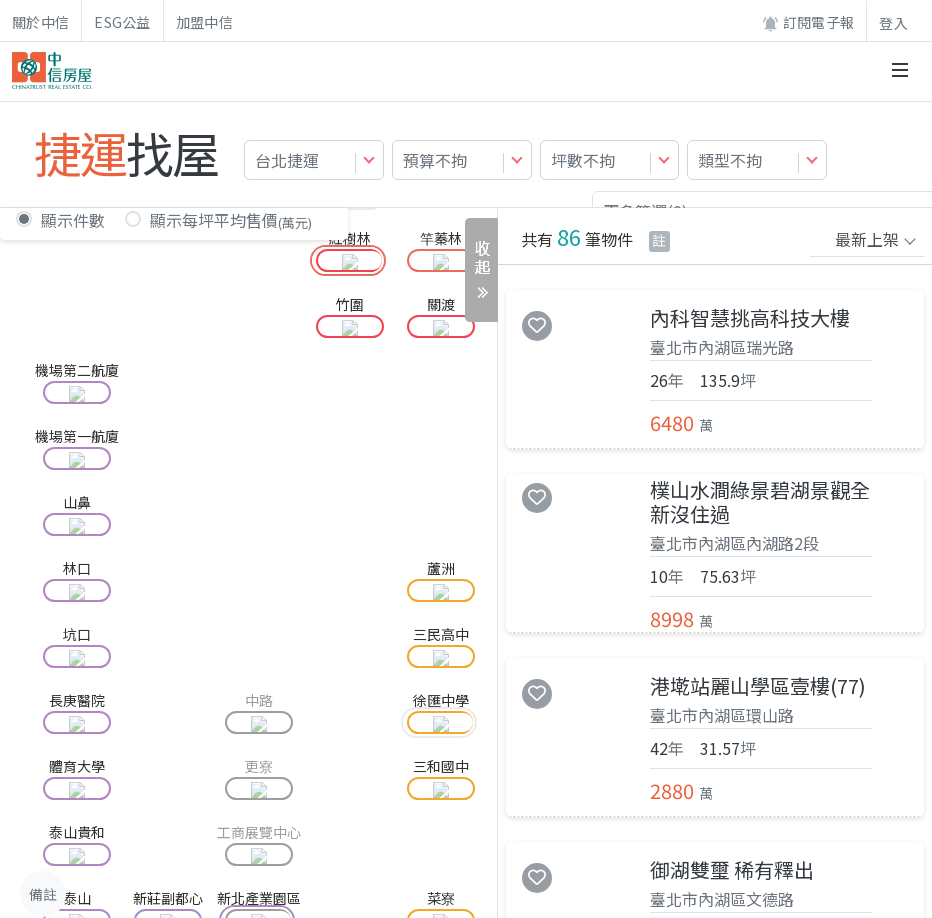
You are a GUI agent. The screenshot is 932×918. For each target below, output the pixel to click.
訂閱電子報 (808, 22)
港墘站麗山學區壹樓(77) (758, 686)
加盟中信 (204, 22)
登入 (893, 23)
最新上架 (867, 239)
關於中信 (40, 22)
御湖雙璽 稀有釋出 (732, 870)
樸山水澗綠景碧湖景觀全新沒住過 (760, 502)
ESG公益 (122, 22)
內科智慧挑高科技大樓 (750, 318)
